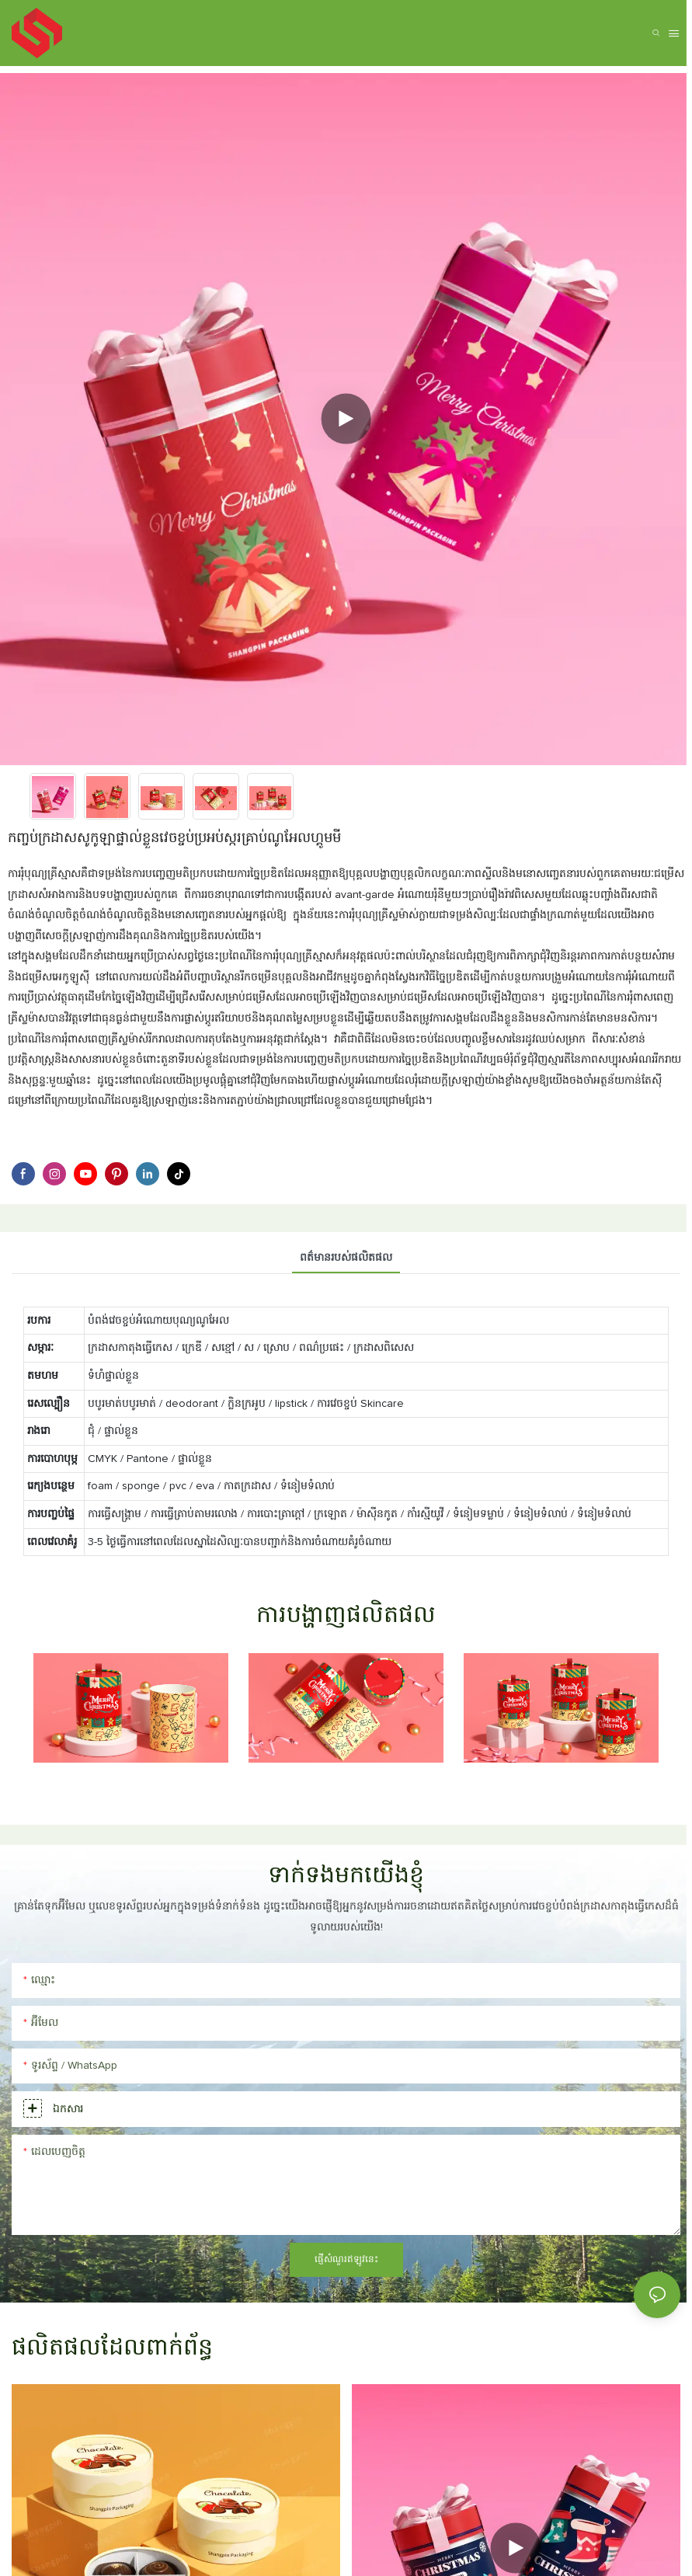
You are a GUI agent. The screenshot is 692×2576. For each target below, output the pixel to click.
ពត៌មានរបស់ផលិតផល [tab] (346, 1257)
